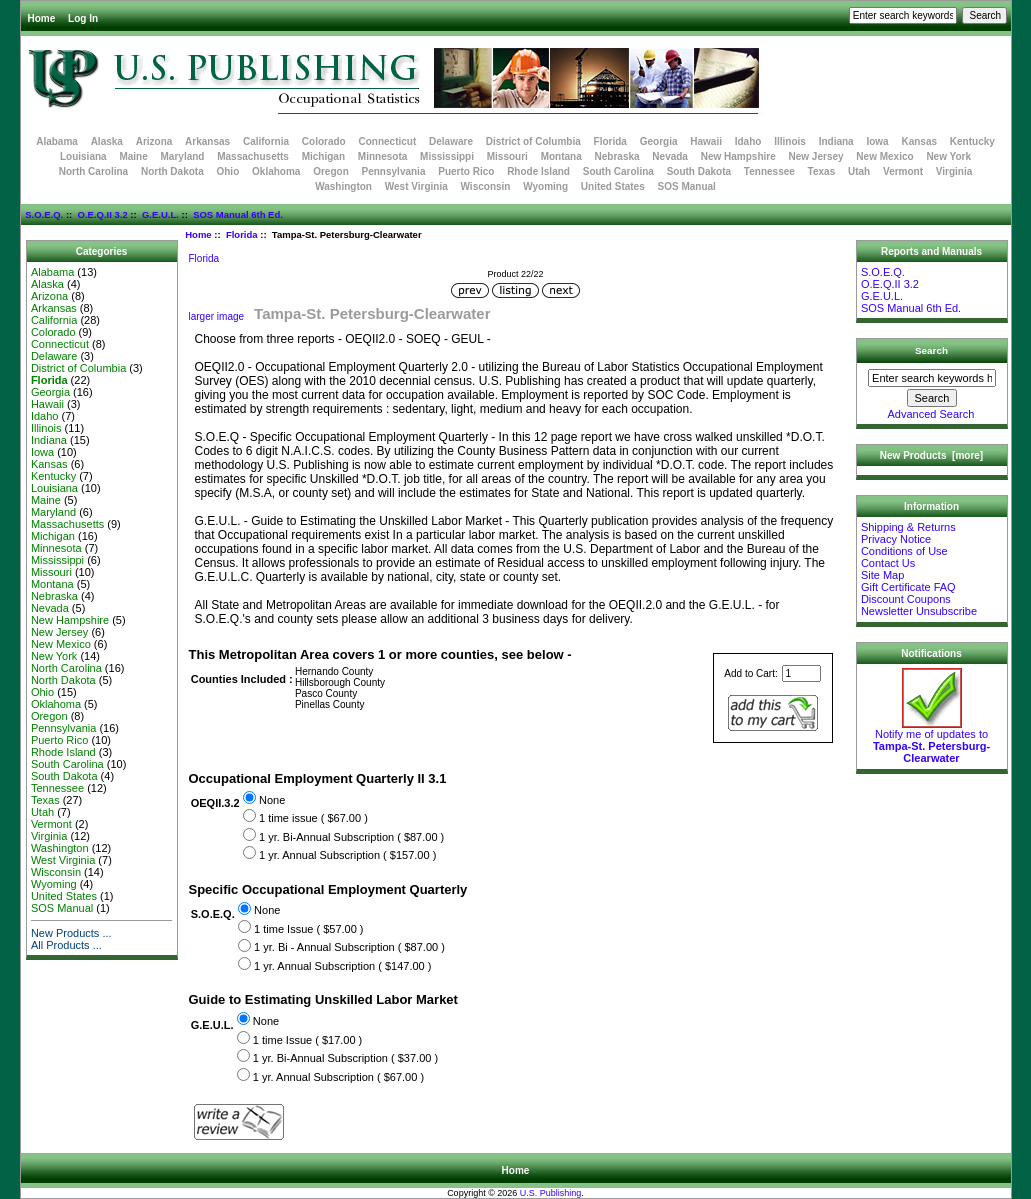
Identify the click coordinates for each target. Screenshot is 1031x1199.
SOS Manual (687, 186)
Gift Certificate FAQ (908, 587)
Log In (83, 18)
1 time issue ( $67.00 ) (313, 818)
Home (42, 18)
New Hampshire (738, 156)
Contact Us (888, 563)
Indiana (836, 141)
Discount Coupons (906, 599)
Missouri (507, 156)
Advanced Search (931, 414)
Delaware (451, 141)
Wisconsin (486, 186)
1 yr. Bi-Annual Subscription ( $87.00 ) (351, 837)
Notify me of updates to (931, 741)
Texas (822, 171)
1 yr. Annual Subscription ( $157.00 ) (347, 855)
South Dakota (699, 171)
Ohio (227, 171)
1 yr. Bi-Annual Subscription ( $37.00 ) (345, 1058)
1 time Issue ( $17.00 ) (307, 1040)
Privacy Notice (896, 539)
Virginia (954, 171)
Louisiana (83, 156)
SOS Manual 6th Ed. (238, 214)
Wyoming (545, 186)
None (272, 800)
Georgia (659, 141)
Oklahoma (276, 171)
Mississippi (447, 156)
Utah (859, 171)
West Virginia (416, 186)
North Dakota (172, 171)
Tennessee (769, 171)
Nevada (670, 156)
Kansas (919, 141)
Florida (242, 234)
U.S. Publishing (551, 1193)
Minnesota (382, 156)
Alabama (57, 141)
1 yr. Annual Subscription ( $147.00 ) (342, 966)
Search (931, 350)
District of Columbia (533, 141)
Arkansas (207, 141)
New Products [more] (931, 455)
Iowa (877, 141)
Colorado (324, 141)
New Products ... (71, 933)
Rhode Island (538, 171)
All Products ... (66, 945)
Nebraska (617, 156)
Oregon (331, 171)
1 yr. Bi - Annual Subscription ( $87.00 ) (349, 948)
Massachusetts (253, 156)
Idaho (748, 141)
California (266, 141)
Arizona (154, 141)
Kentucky (972, 141)
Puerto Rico (466, 171)
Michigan (323, 156)
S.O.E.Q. (44, 214)
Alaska (107, 141)
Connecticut (388, 141)
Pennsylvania (394, 171)
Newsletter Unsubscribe (919, 611)
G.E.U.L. (160, 214)
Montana (561, 156)
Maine (133, 156)
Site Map (882, 575)
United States (613, 186)
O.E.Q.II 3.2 (103, 214)
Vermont (903, 171)
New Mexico (884, 156)
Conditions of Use (904, 551)
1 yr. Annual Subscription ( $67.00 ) (338, 1077)
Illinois (790, 141)
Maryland (183, 156)
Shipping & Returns (908, 527)
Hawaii (706, 141)
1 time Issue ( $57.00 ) (308, 929)
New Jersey (816, 156)
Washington (343, 186)
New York (948, 156)
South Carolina (618, 171)
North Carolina (93, 171)
